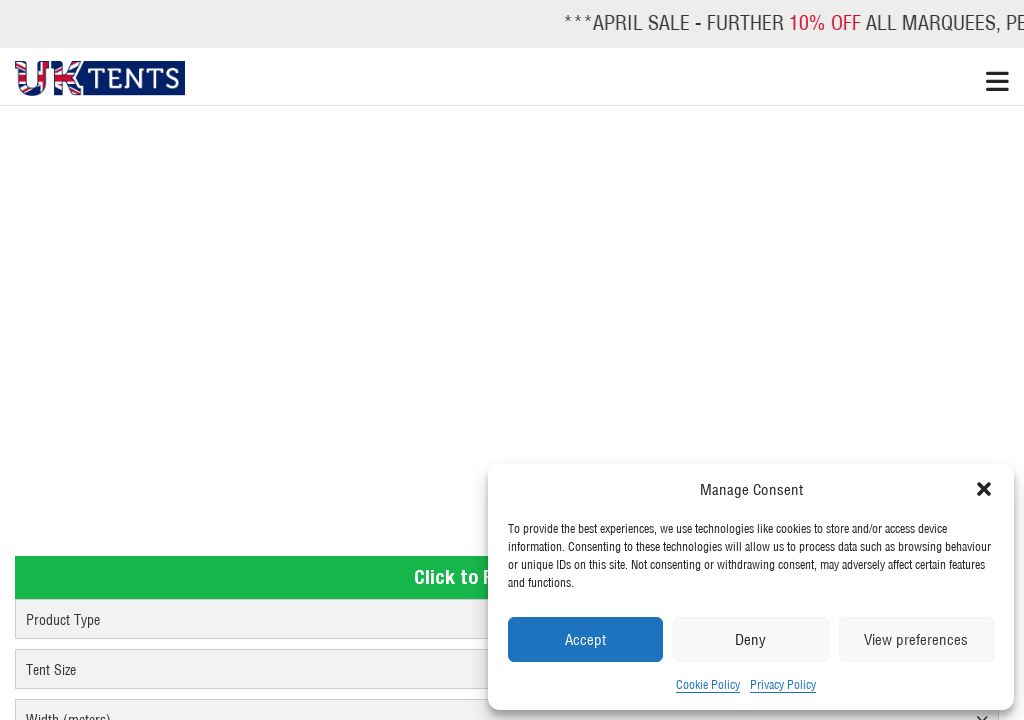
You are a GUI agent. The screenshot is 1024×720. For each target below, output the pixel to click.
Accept (585, 639)
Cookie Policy (708, 684)
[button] (984, 489)
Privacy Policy (783, 684)
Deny (750, 639)
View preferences (916, 639)
